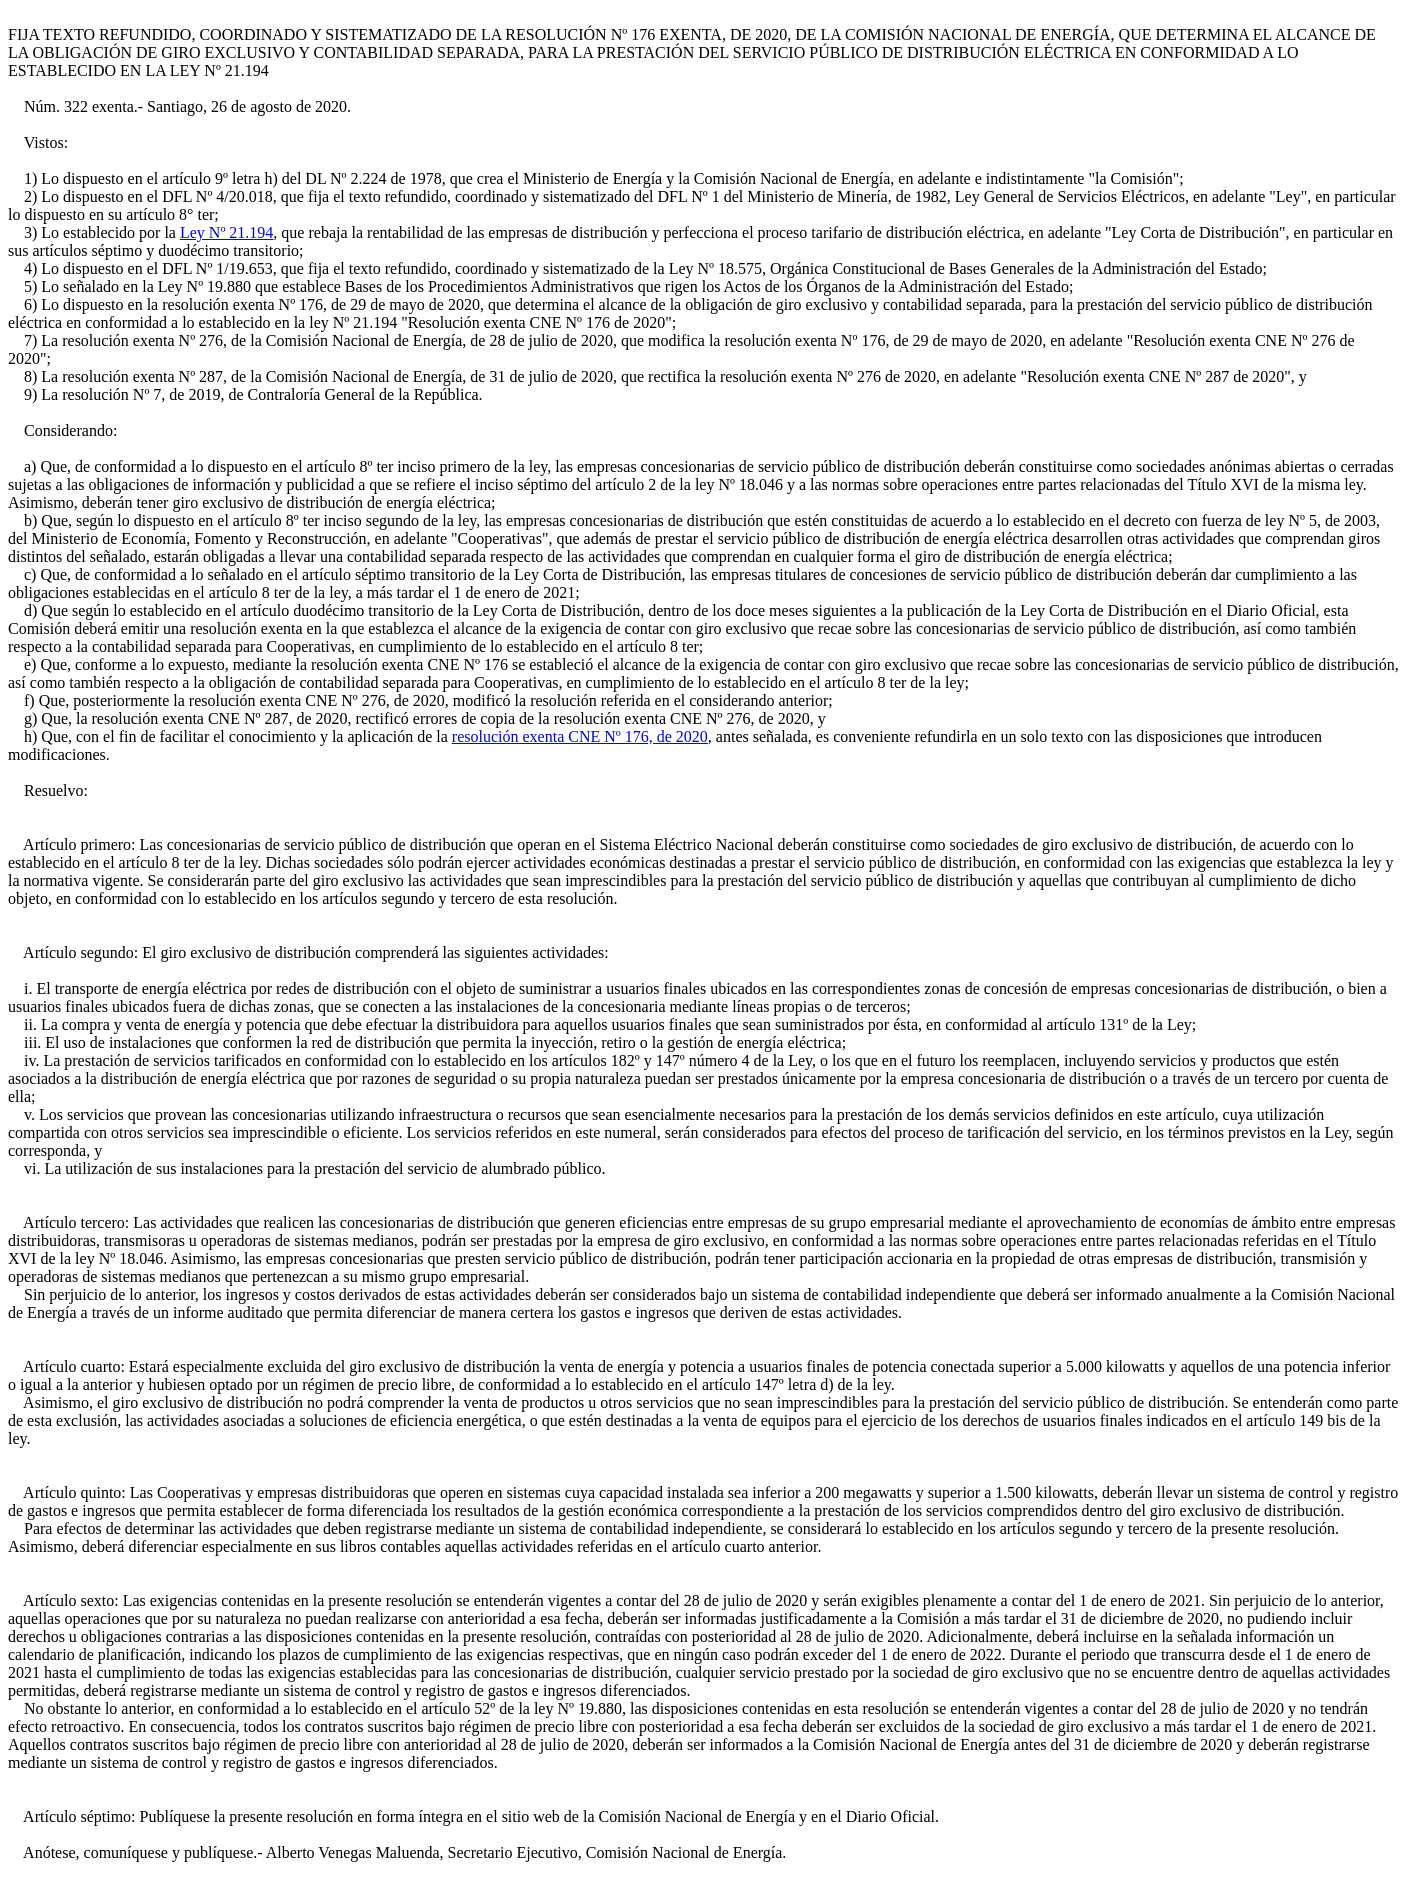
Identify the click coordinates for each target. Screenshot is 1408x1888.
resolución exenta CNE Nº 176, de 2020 (580, 736)
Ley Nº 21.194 (226, 232)
